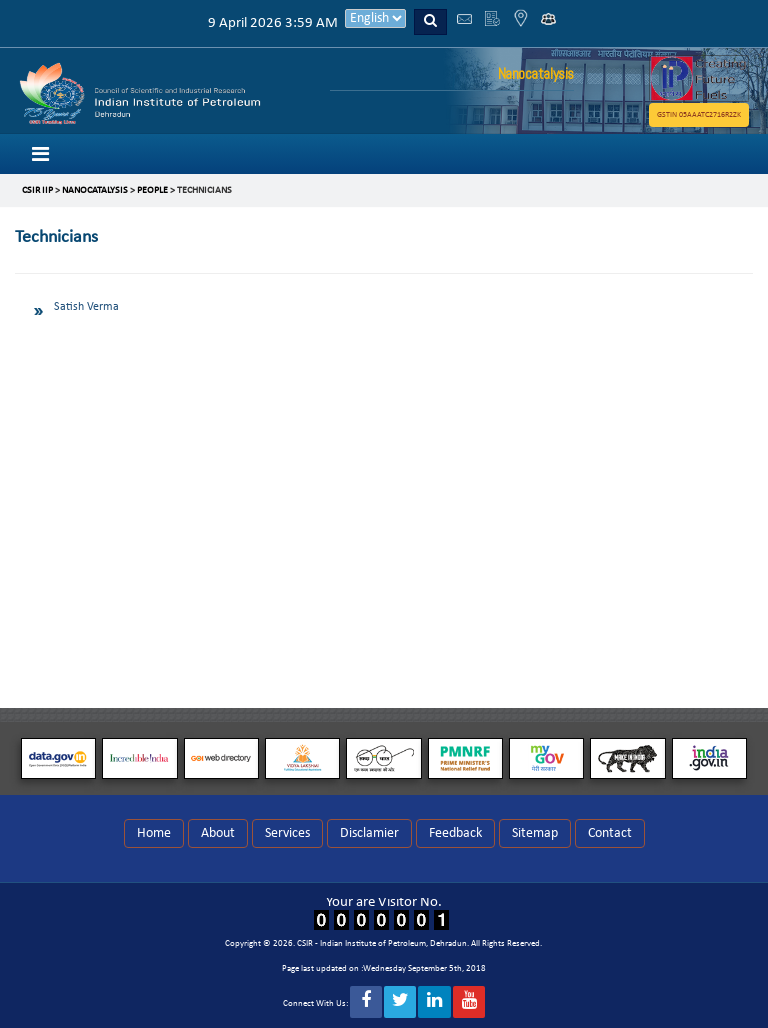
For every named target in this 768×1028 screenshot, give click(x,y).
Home (154, 833)
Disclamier (369, 833)
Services (287, 833)
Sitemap (535, 833)
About (218, 833)
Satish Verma (86, 307)
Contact (610, 833)
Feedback (455, 833)
